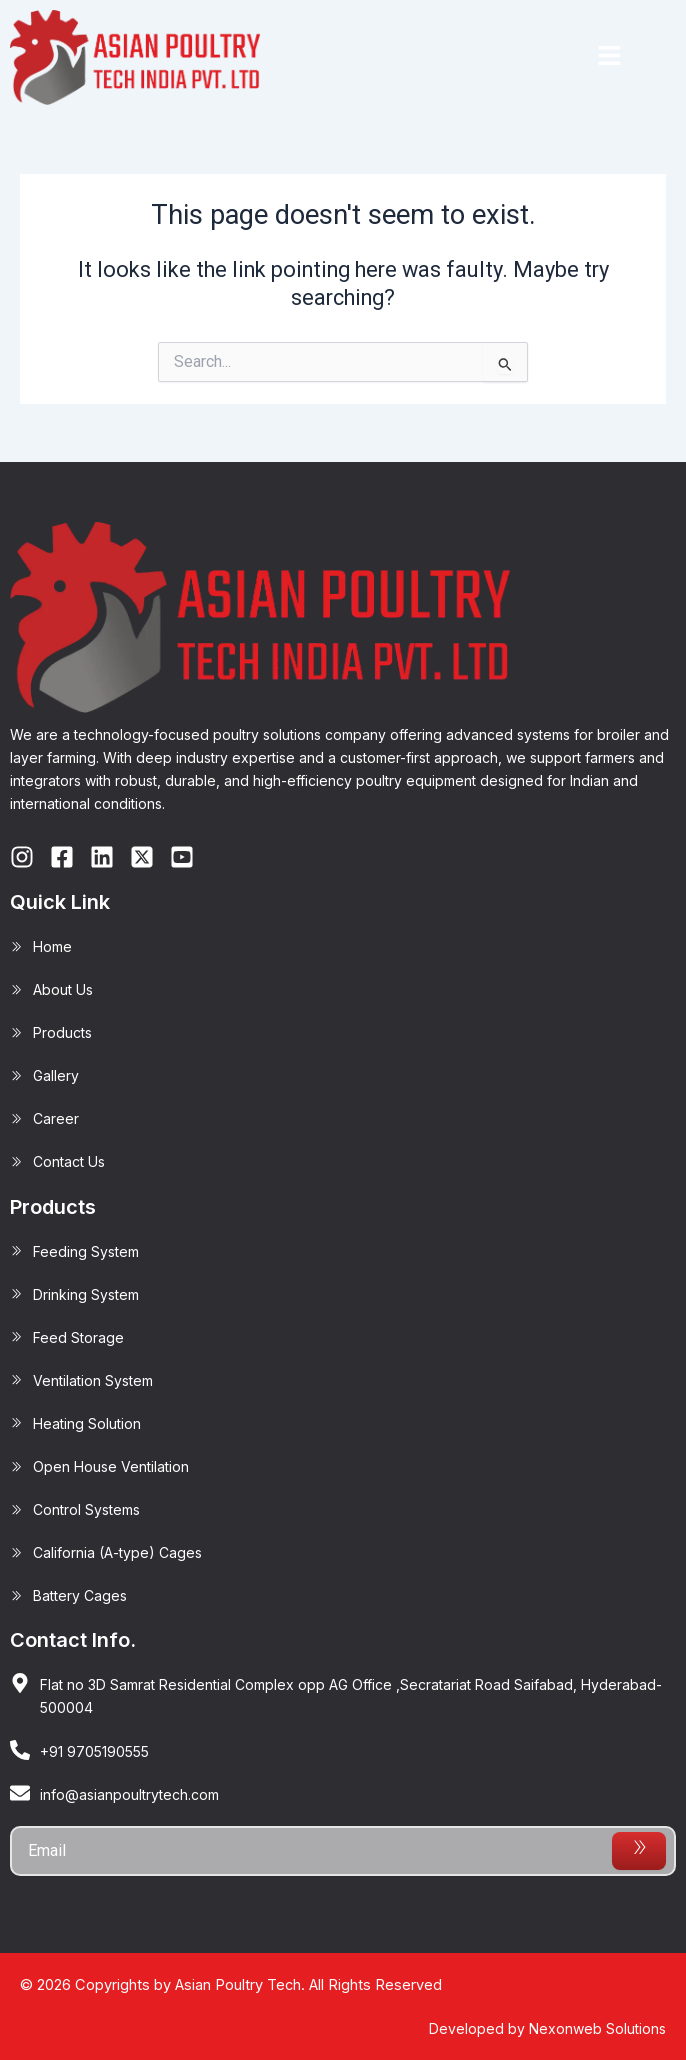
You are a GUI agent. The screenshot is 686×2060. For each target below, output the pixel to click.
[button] (609, 57)
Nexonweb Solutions (597, 2028)
